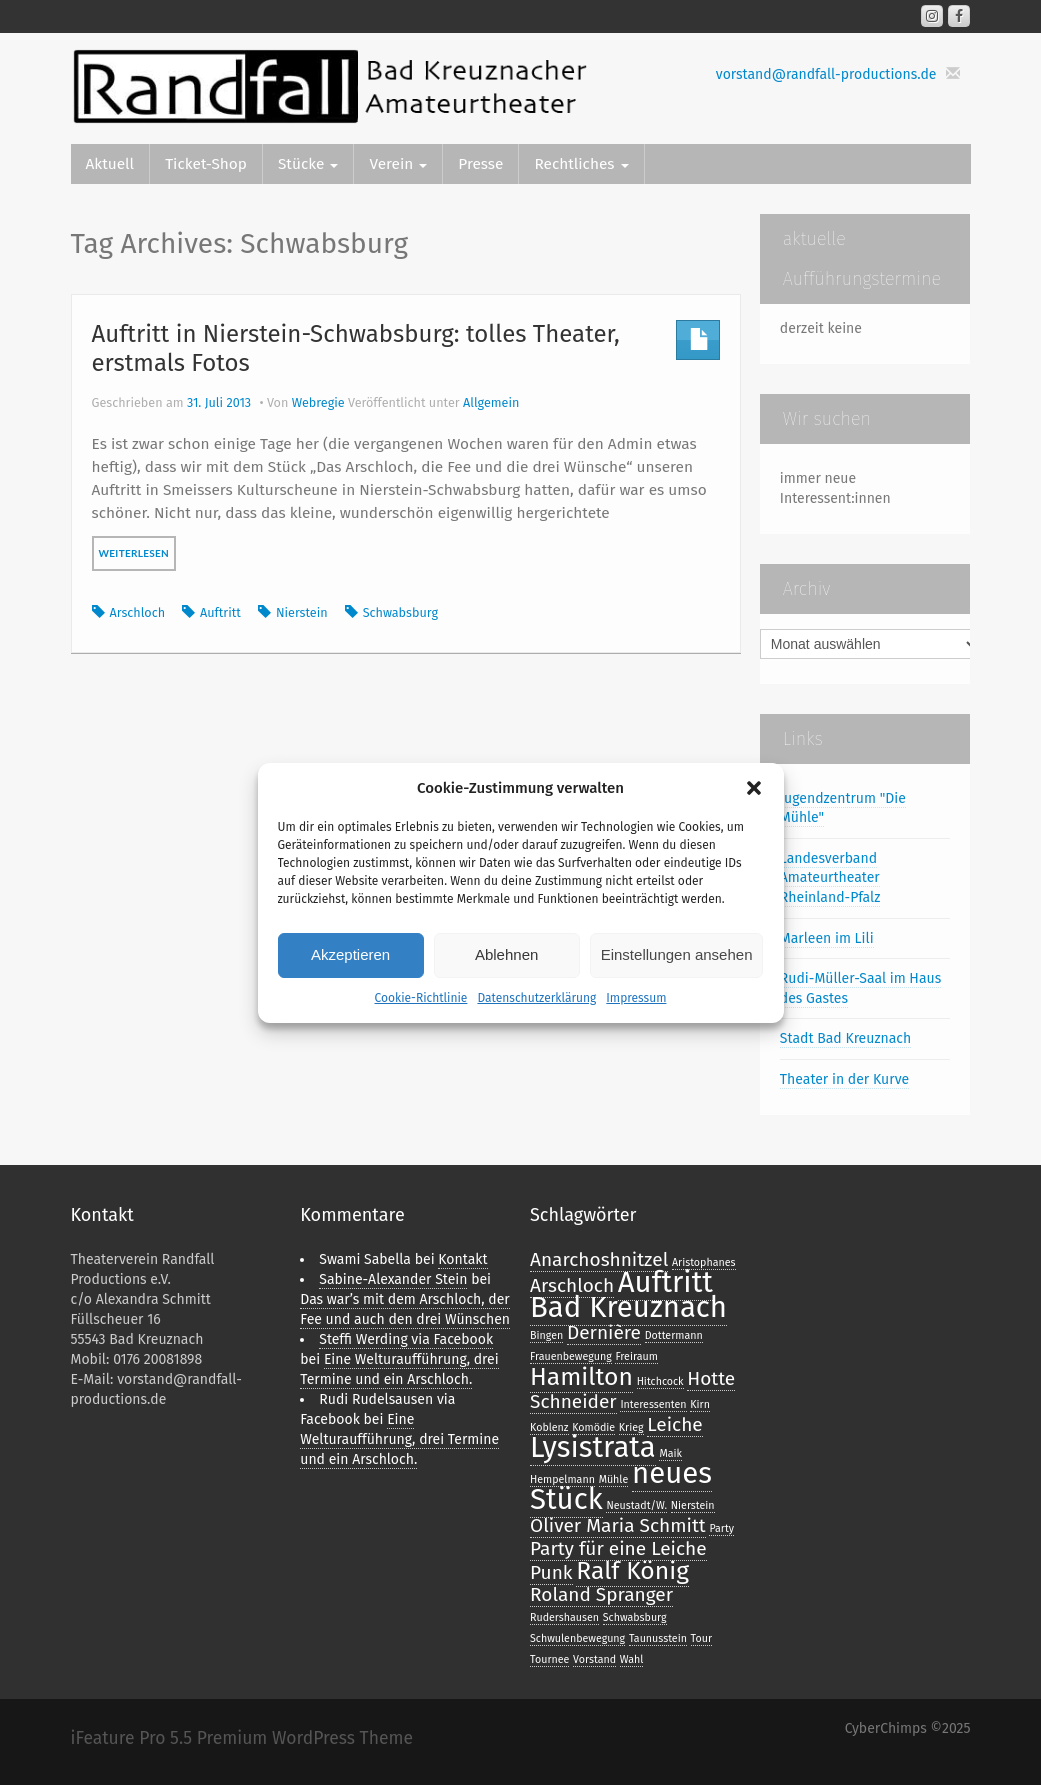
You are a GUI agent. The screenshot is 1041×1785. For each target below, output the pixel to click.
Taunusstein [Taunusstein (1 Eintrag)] (658, 1638)
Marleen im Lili (827, 938)
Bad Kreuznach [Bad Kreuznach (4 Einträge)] (628, 1307)
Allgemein (491, 402)
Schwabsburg (400, 612)
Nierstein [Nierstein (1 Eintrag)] (693, 1505)
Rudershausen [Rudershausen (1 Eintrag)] (564, 1617)
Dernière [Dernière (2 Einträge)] (604, 1332)
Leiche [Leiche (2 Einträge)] (674, 1424)
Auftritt (220, 612)
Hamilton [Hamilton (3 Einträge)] (581, 1377)
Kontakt (462, 1259)
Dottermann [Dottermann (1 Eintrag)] (674, 1335)
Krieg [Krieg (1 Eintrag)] (631, 1427)
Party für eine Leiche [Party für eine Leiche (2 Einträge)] (618, 1548)
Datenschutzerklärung (536, 998)
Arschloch (138, 612)
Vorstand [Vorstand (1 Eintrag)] (594, 1659)
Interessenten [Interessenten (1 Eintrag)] (653, 1404)
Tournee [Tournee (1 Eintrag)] (549, 1659)
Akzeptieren (350, 954)
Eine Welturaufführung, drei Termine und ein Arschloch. (399, 1439)
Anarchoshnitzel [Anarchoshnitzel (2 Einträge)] (599, 1259)
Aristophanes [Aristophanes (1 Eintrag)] (704, 1262)
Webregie (318, 402)
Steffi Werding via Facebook (406, 1339)
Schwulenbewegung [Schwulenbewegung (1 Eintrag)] (577, 1638)
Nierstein (302, 612)
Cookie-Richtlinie (421, 998)
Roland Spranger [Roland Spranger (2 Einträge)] (601, 1594)
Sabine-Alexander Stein (393, 1279)
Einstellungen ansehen (677, 954)
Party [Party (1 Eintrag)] (721, 1528)
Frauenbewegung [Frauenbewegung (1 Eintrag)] (571, 1356)
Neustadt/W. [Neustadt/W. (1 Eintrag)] (636, 1505)
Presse (480, 164)
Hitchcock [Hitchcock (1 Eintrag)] (660, 1381)
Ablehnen (506, 954)
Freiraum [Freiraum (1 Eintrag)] (636, 1356)
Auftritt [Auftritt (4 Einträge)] (665, 1282)
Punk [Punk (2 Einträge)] (551, 1572)
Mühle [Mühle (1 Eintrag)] (614, 1479)
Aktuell (110, 164)
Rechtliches (581, 164)
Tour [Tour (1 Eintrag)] (701, 1638)
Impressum (636, 998)
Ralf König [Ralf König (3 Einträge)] (632, 1571)
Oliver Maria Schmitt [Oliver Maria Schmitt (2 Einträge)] (618, 1525)
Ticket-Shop (206, 164)
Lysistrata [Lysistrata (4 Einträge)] (593, 1447)
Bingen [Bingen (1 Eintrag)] (546, 1335)
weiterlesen (134, 553)
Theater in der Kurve (844, 1079)
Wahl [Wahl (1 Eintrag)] (632, 1659)
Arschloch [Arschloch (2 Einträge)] (572, 1285)
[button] (754, 788)
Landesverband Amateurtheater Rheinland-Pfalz (830, 878)
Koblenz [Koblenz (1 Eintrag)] (549, 1427)
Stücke (308, 164)
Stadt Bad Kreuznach (845, 1038)
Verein (398, 164)
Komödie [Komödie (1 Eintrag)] (593, 1427)
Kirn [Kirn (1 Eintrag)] (700, 1404)
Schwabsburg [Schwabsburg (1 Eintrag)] (635, 1617)
